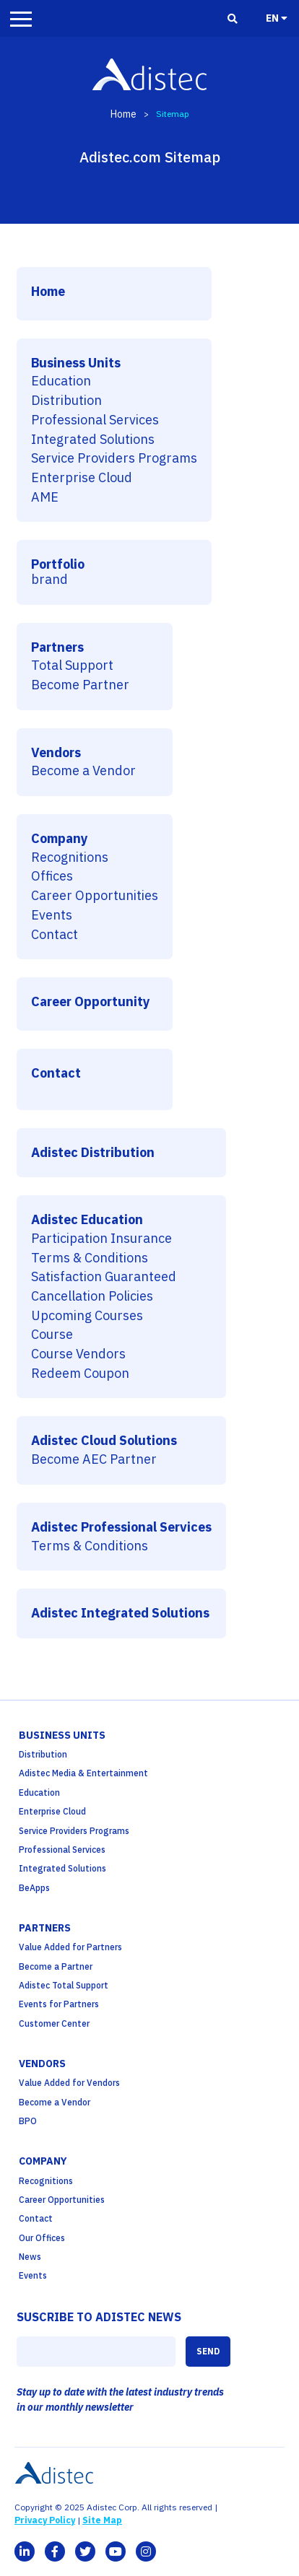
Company (59, 839)
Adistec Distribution (93, 1153)
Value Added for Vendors (69, 2082)
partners (45, 1927)
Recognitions (69, 857)
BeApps (34, 1887)
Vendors (56, 753)
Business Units (76, 363)
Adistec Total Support (63, 1985)
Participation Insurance (101, 1238)
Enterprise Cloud (81, 478)
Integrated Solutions (93, 439)
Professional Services (95, 420)
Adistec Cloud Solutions (104, 1441)
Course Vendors (78, 1354)
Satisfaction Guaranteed (103, 1277)
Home (123, 114)
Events (51, 915)
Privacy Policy (44, 2520)
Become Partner (80, 685)
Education (61, 381)
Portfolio (57, 564)
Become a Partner (55, 1966)
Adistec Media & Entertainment (83, 1773)
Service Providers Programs (114, 458)
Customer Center (54, 2023)
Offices (52, 876)
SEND (208, 2351)
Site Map (102, 2520)
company (43, 2160)
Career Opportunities (94, 896)
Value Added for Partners (70, 1947)
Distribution (66, 401)
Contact (54, 935)
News (30, 2256)
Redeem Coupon (80, 1373)
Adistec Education (87, 1220)
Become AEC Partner (94, 1459)
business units (62, 1735)
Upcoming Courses (87, 1316)
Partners (57, 647)
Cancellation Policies (92, 1296)
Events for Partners (59, 2004)
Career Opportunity (90, 1002)
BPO (28, 2121)
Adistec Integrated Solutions (120, 1613)
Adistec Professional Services (121, 1527)
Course (52, 1334)
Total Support (72, 665)
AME (44, 497)
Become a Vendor (83, 771)
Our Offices (42, 2237)
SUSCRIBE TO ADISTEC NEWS (99, 2316)
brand (49, 580)
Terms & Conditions (89, 1258)
